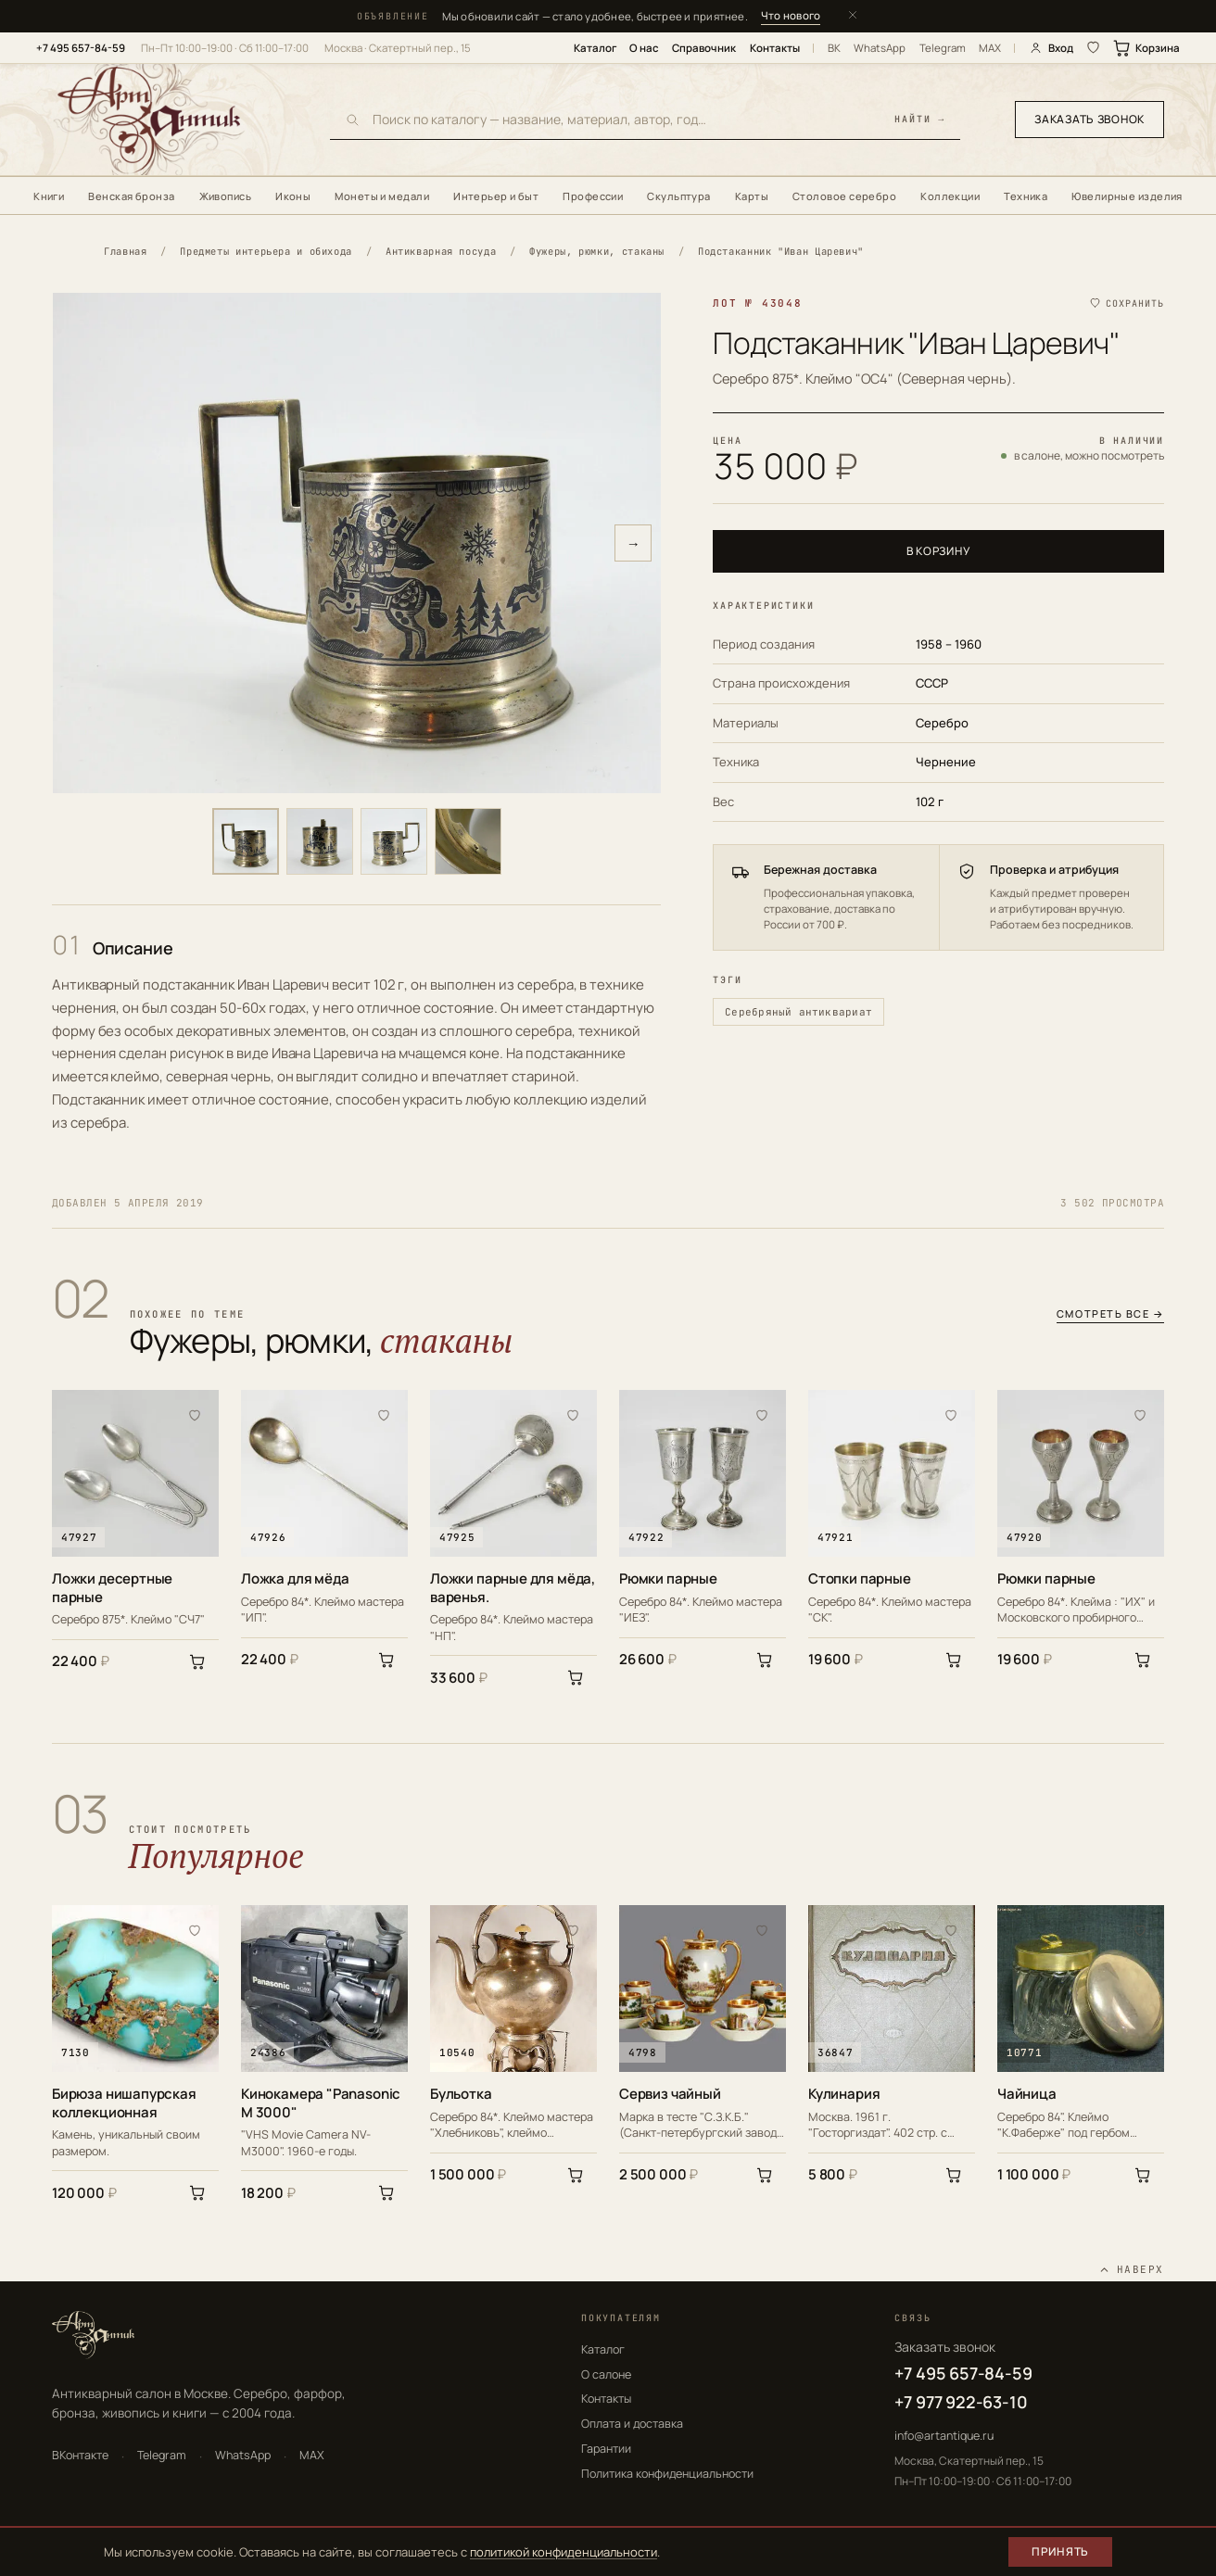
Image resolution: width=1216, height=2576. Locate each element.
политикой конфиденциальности (563, 2552)
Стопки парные (859, 1579)
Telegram (942, 48)
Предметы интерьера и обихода (266, 251)
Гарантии (606, 2448)
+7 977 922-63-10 (960, 2402)
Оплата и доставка (632, 2423)
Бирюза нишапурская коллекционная (124, 2103)
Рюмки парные (668, 1579)
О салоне (606, 2374)
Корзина (1147, 48)
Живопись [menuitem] (225, 196)
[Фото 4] (468, 841)
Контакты (775, 48)
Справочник (704, 48)
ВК (834, 48)
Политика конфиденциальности (667, 2473)
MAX (990, 48)
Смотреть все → (1110, 1314)
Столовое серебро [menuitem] (844, 196)
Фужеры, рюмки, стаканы (597, 251)
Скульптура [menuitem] (678, 196)
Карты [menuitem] (751, 196)
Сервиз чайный (670, 2094)
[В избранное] (194, 1414)
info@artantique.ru (944, 2435)
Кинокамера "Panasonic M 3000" (320, 2103)
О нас (644, 48)
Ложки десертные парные (112, 1588)
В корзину (938, 551)
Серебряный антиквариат (798, 1011)
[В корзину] (197, 1661)
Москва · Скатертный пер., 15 (397, 48)
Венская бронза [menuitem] (131, 196)
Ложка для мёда (294, 1579)
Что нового (790, 15)
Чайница (1027, 2094)
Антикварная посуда (441, 251)
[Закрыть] (852, 16)
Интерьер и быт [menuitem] (495, 196)
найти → (919, 120)
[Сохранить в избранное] (1126, 303)
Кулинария (844, 2094)
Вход (1051, 48)
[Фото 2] (319, 841)
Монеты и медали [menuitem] (382, 196)
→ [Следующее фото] (633, 543)
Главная (125, 251)
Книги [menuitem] (48, 196)
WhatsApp (880, 48)
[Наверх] (1131, 2270)
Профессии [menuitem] (593, 196)
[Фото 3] (394, 841)
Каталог (595, 48)
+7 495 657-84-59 (80, 48)
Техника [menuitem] (1025, 196)
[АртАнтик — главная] (172, 119)
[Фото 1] (245, 841)
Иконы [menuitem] (292, 196)
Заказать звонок (1089, 119)
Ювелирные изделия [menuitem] (1127, 196)
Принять (1060, 2551)
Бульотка (461, 2094)
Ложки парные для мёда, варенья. (512, 1588)
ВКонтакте (80, 2455)
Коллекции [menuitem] (950, 196)
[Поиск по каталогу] (627, 119)
